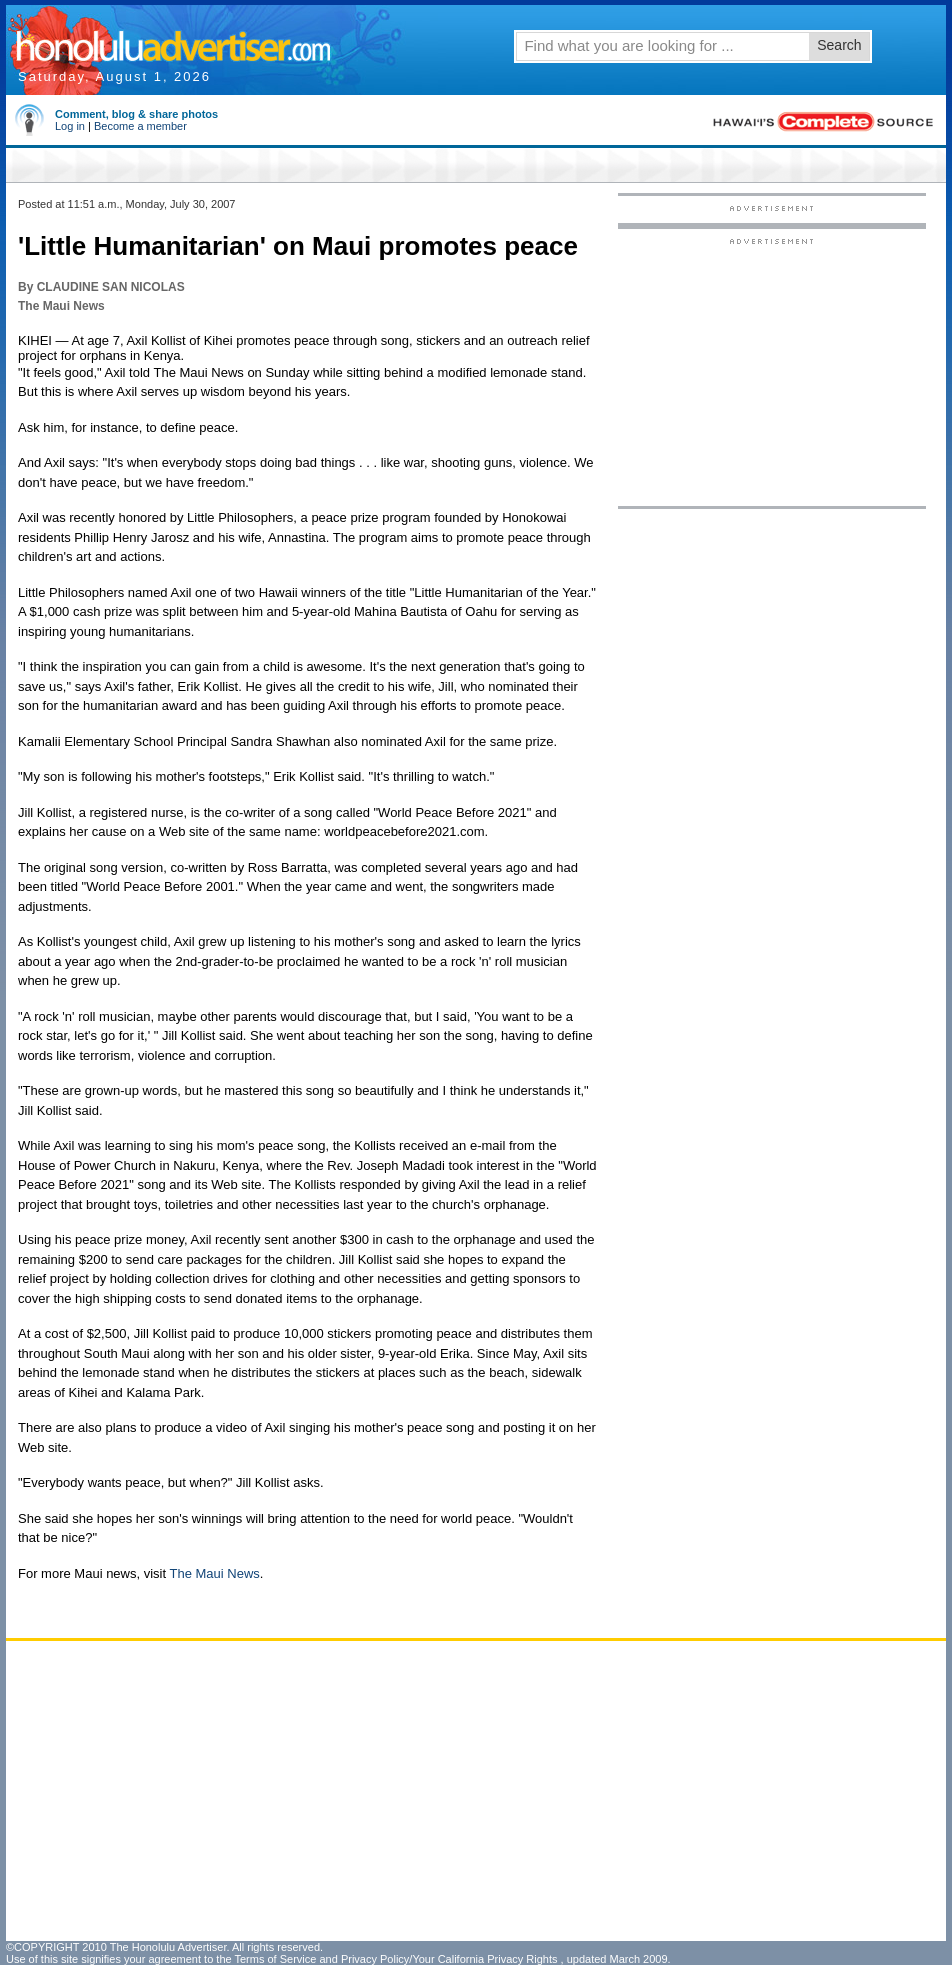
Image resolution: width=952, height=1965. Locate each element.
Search (839, 45)
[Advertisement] (772, 371)
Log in (70, 126)
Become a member (140, 126)
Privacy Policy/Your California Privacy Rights (449, 1959)
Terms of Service (275, 1959)
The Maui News (214, 1573)
